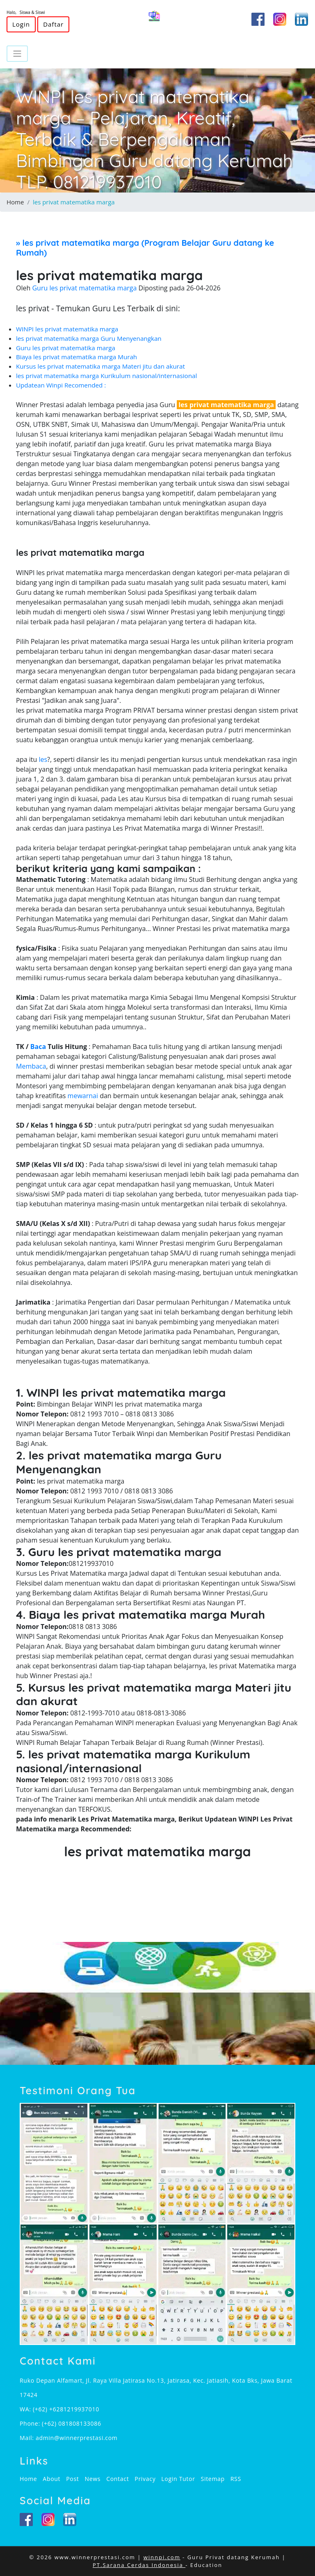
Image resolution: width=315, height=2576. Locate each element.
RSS (236, 2479)
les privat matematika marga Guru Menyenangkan (89, 338)
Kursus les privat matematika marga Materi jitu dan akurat (100, 366)
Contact (117, 2479)
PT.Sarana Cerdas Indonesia (139, 2565)
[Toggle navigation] (17, 53)
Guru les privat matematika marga (65, 348)
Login (21, 24)
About (51, 2479)
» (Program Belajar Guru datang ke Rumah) (145, 248)
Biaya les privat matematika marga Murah (76, 357)
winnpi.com (162, 2557)
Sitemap (213, 2479)
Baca (38, 1046)
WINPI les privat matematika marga (67, 329)
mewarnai (83, 1095)
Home (15, 202)
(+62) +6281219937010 (66, 2409)
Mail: (28, 2438)
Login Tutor (178, 2479)
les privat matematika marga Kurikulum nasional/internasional (106, 376)
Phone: (31, 2423)
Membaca (31, 1066)
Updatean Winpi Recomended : (61, 385)
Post (72, 2479)
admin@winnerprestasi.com (76, 2438)
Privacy (145, 2479)
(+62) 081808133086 (71, 2423)
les (43, 759)
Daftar (53, 24)
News (92, 2479)
